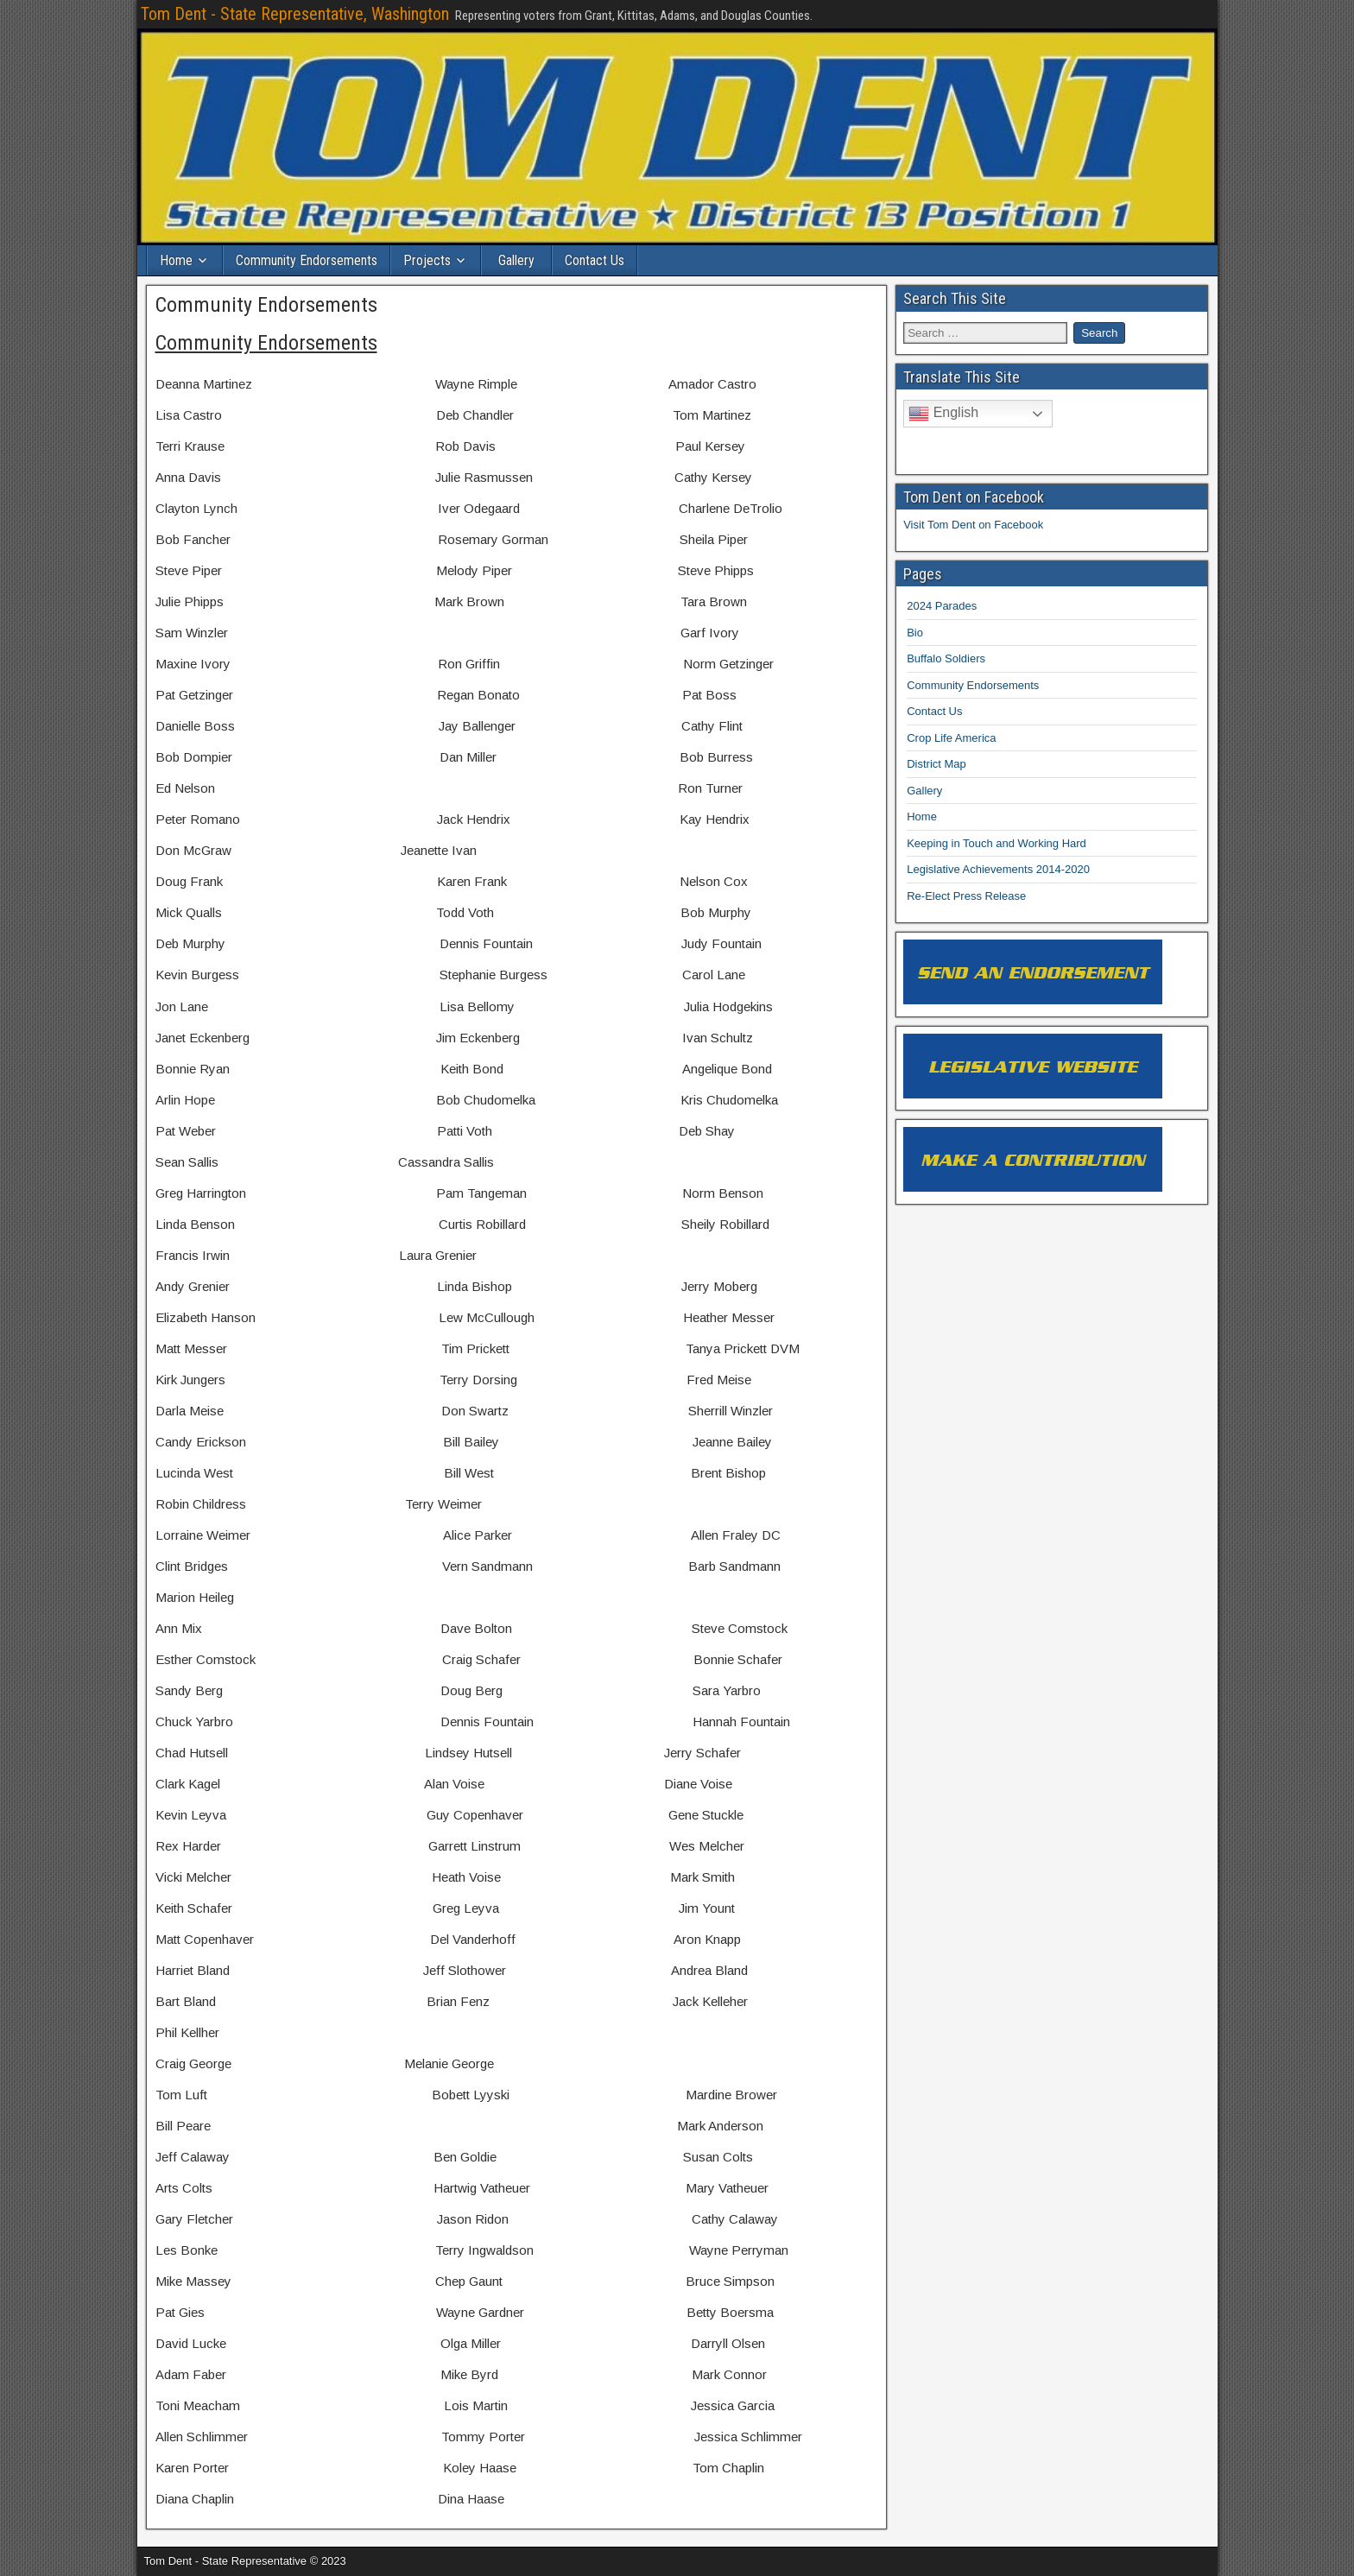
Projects (427, 260)
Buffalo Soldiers (946, 658)
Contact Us (594, 260)
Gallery (516, 260)
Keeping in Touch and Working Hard (996, 842)
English (943, 413)
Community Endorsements (306, 260)
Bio (915, 631)
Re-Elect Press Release (966, 895)
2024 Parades (942, 605)
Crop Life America (951, 737)
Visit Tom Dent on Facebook (973, 523)
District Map (936, 763)
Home (176, 260)
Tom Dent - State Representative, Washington (295, 13)
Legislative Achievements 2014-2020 (998, 869)
